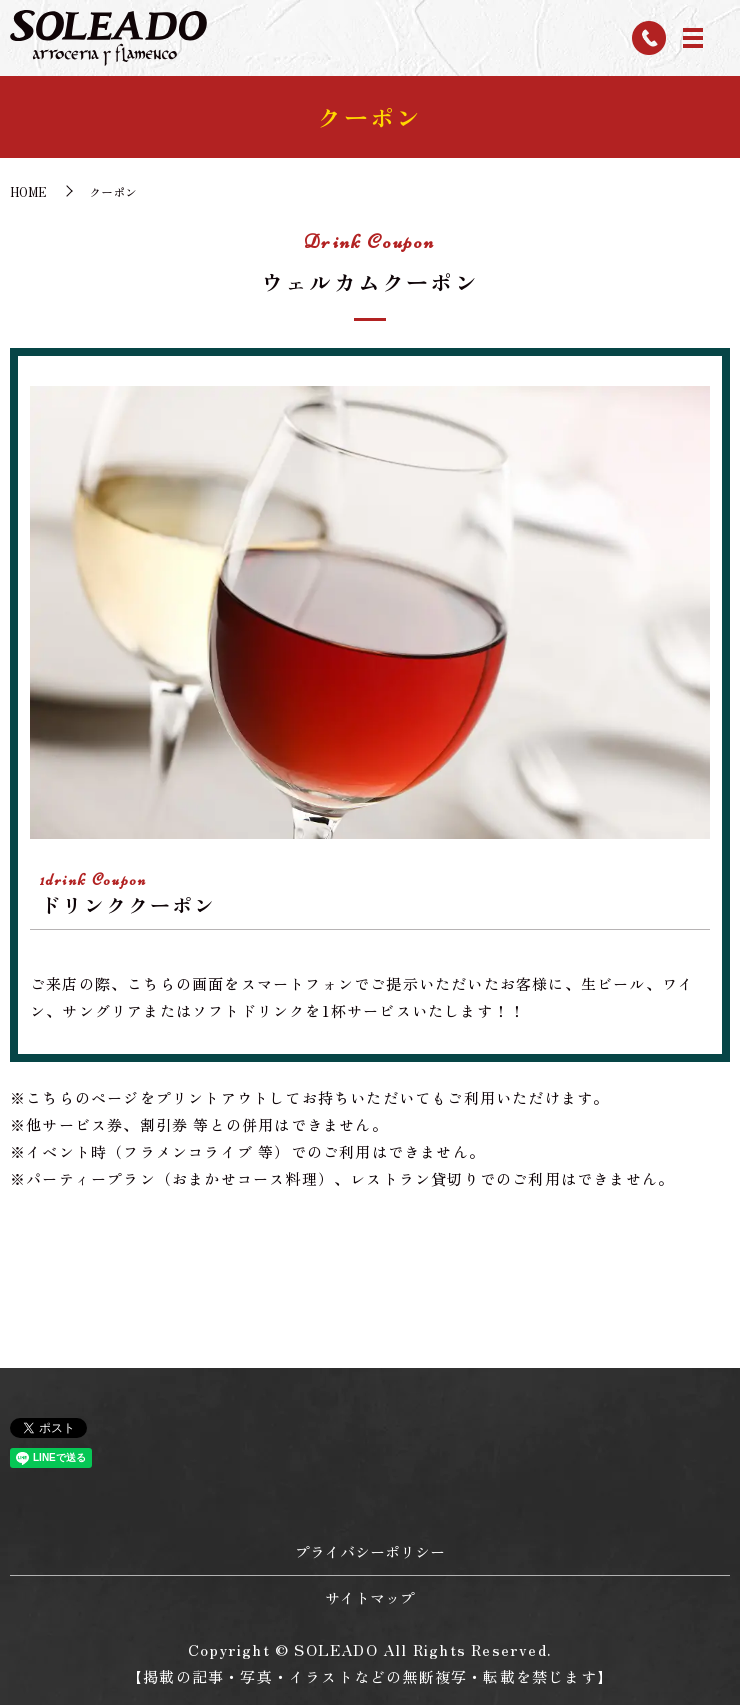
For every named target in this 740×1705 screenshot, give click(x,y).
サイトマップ (370, 1597)
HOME (28, 191)
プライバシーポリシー (370, 1551)
